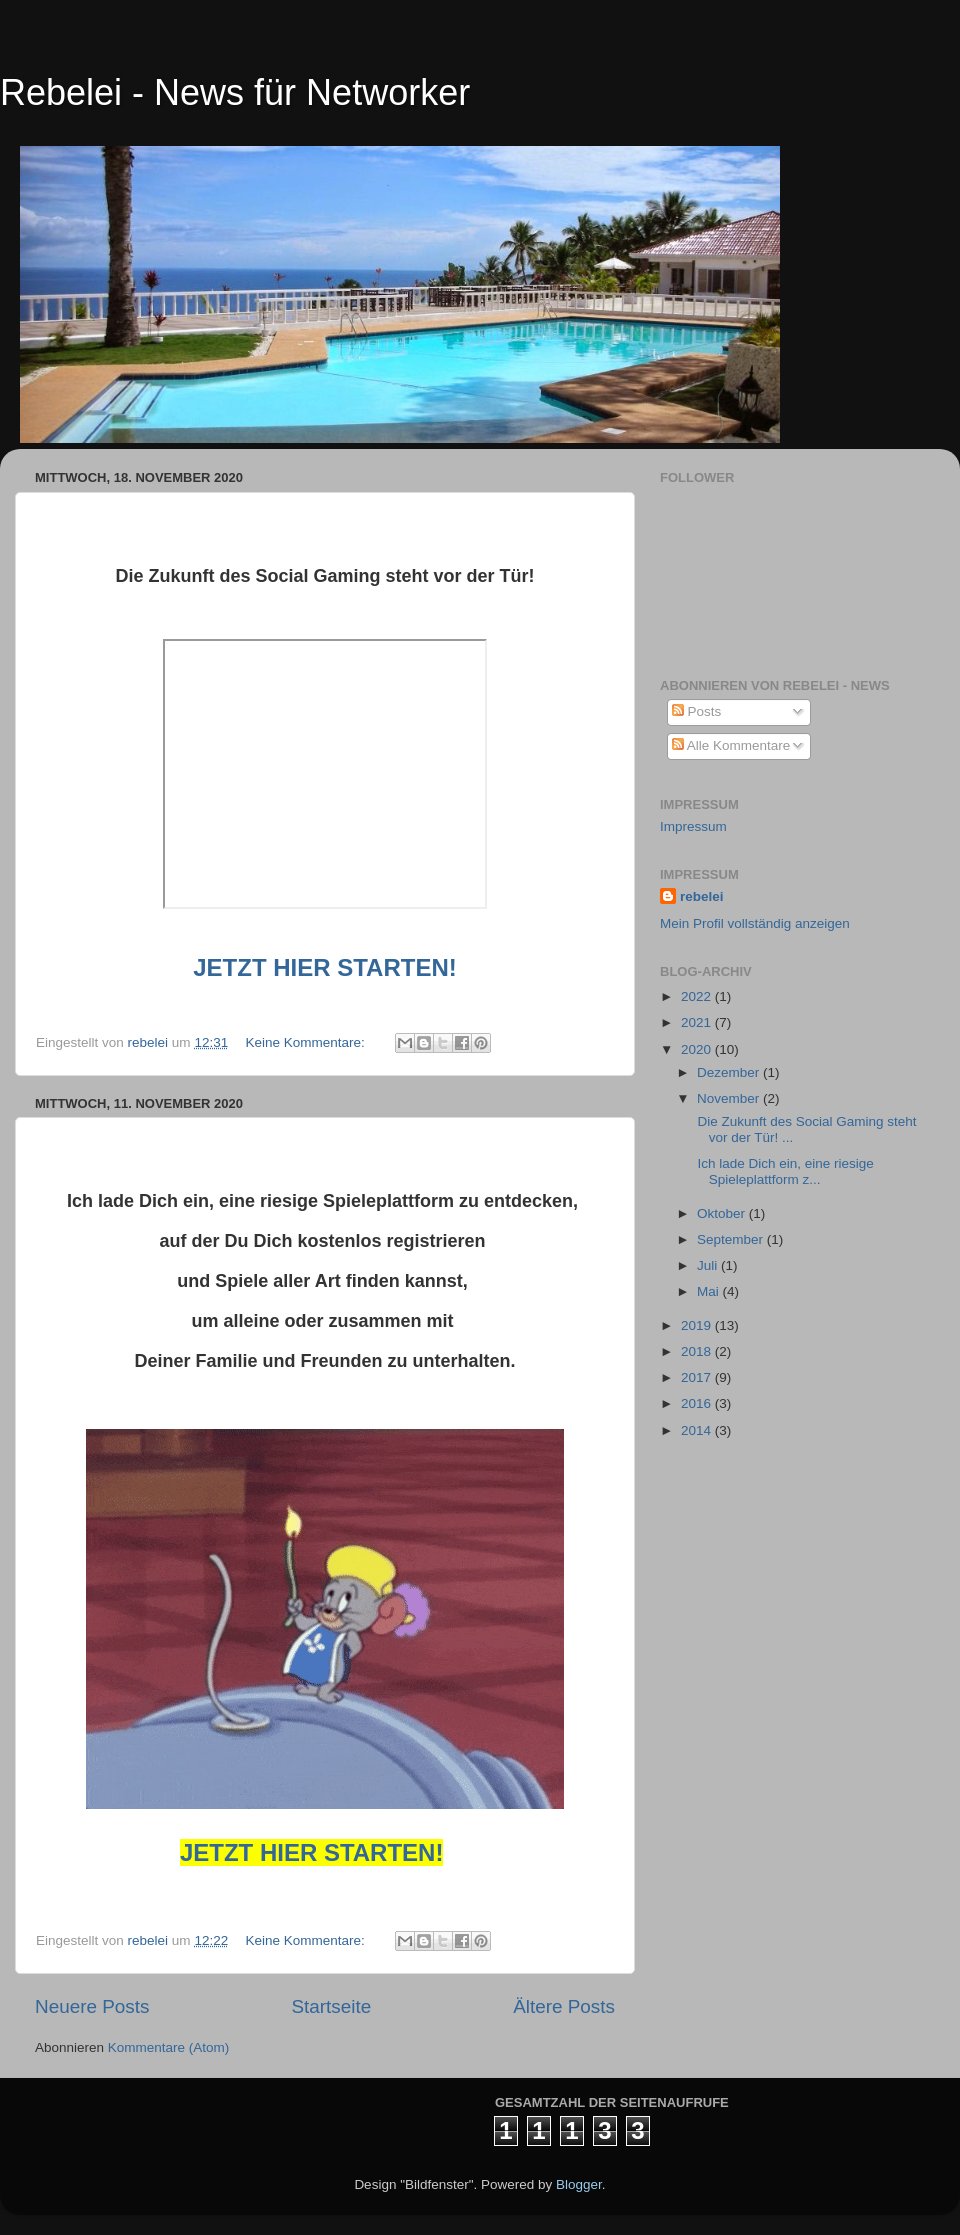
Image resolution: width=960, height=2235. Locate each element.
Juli (709, 1265)
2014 (698, 1430)
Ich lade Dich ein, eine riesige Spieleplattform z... (784, 1171)
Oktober (723, 1213)
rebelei (702, 896)
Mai (710, 1291)
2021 (698, 1022)
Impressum (693, 826)
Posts (697, 711)
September (732, 1239)
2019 (698, 1325)
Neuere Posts (92, 2006)
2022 (698, 996)
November (730, 1098)
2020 (698, 1049)
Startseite (331, 2006)
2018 (698, 1351)
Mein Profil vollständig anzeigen (755, 923)
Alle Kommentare (731, 745)
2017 (698, 1377)
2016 (698, 1403)
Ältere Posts (564, 2006)
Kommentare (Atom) (169, 2047)
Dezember (730, 1072)
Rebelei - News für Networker (235, 92)
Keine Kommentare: (306, 1042)
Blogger (579, 2184)
